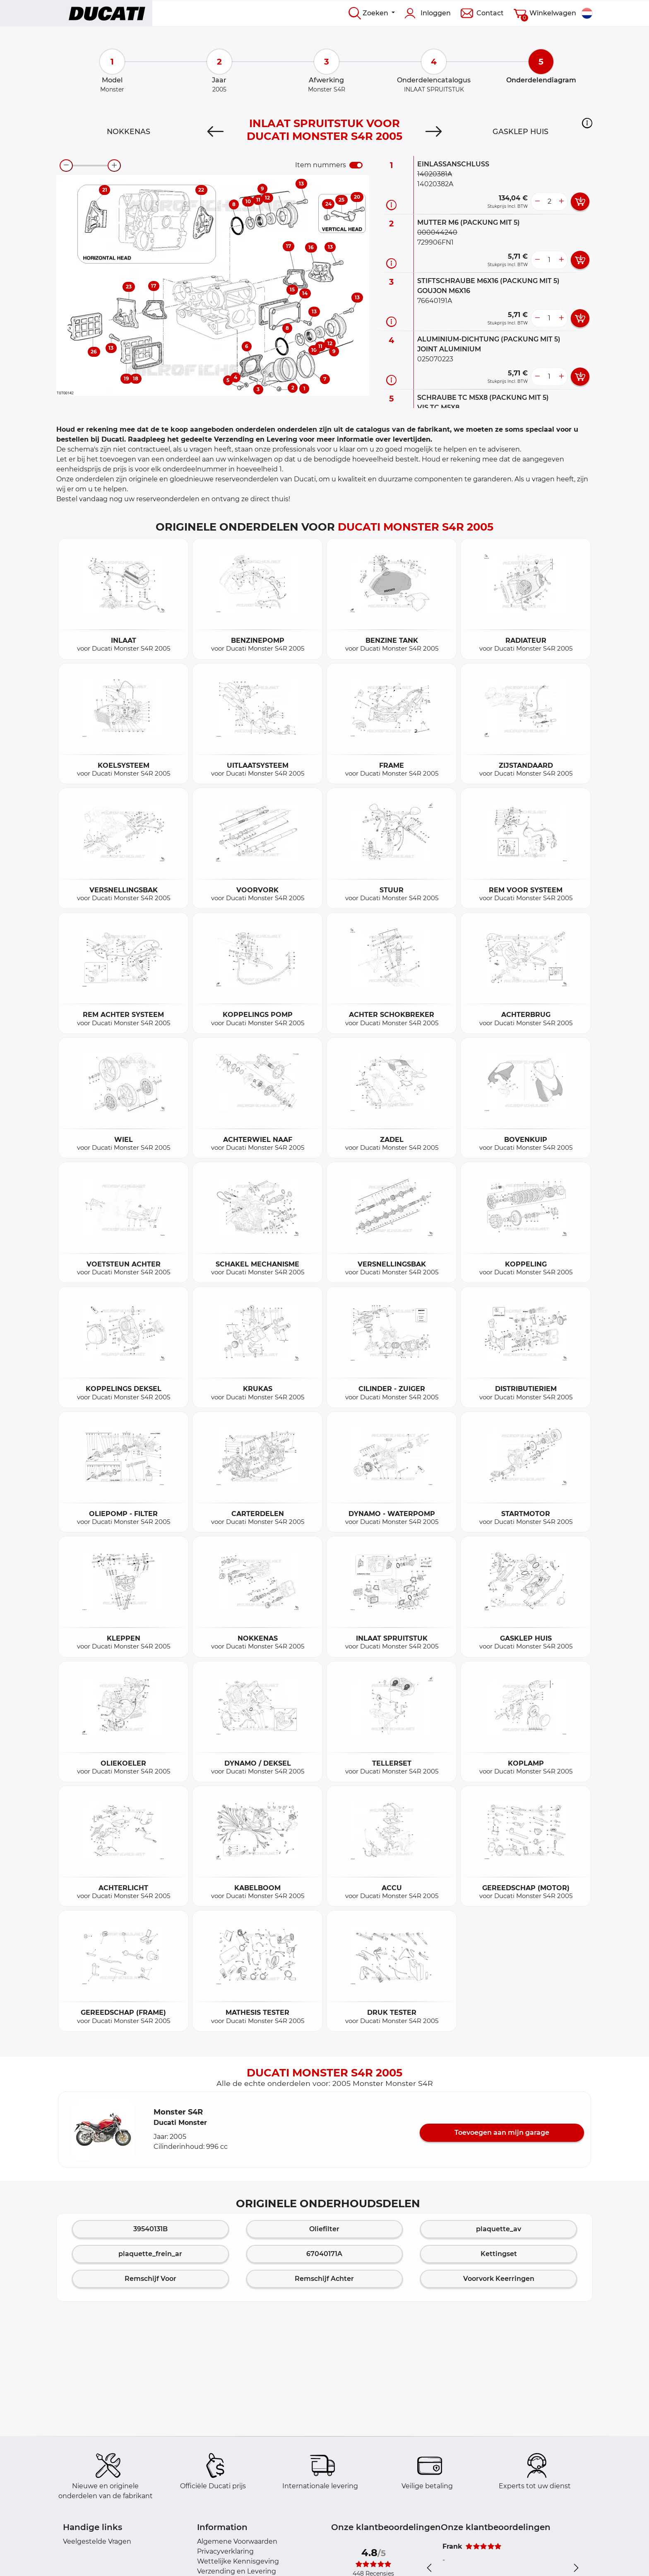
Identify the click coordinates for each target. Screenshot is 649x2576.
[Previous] (215, 132)
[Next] (433, 132)
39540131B (150, 2229)
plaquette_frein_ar (150, 2254)
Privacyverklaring (225, 2551)
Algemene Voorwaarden (237, 2541)
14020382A (435, 184)
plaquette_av (498, 2229)
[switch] (356, 165)
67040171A (324, 2254)
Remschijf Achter (324, 2279)
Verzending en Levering (236, 2571)
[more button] (561, 201)
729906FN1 (435, 242)
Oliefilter (324, 2229)
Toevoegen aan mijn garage (501, 2132)
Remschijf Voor (150, 2279)
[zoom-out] (66, 165)
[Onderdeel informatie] (391, 204)
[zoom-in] (114, 165)
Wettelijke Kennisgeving (238, 2561)
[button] (587, 123)
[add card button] (580, 201)
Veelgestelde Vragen (97, 2541)
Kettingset (499, 2254)
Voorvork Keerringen (498, 2279)
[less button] (537, 201)
